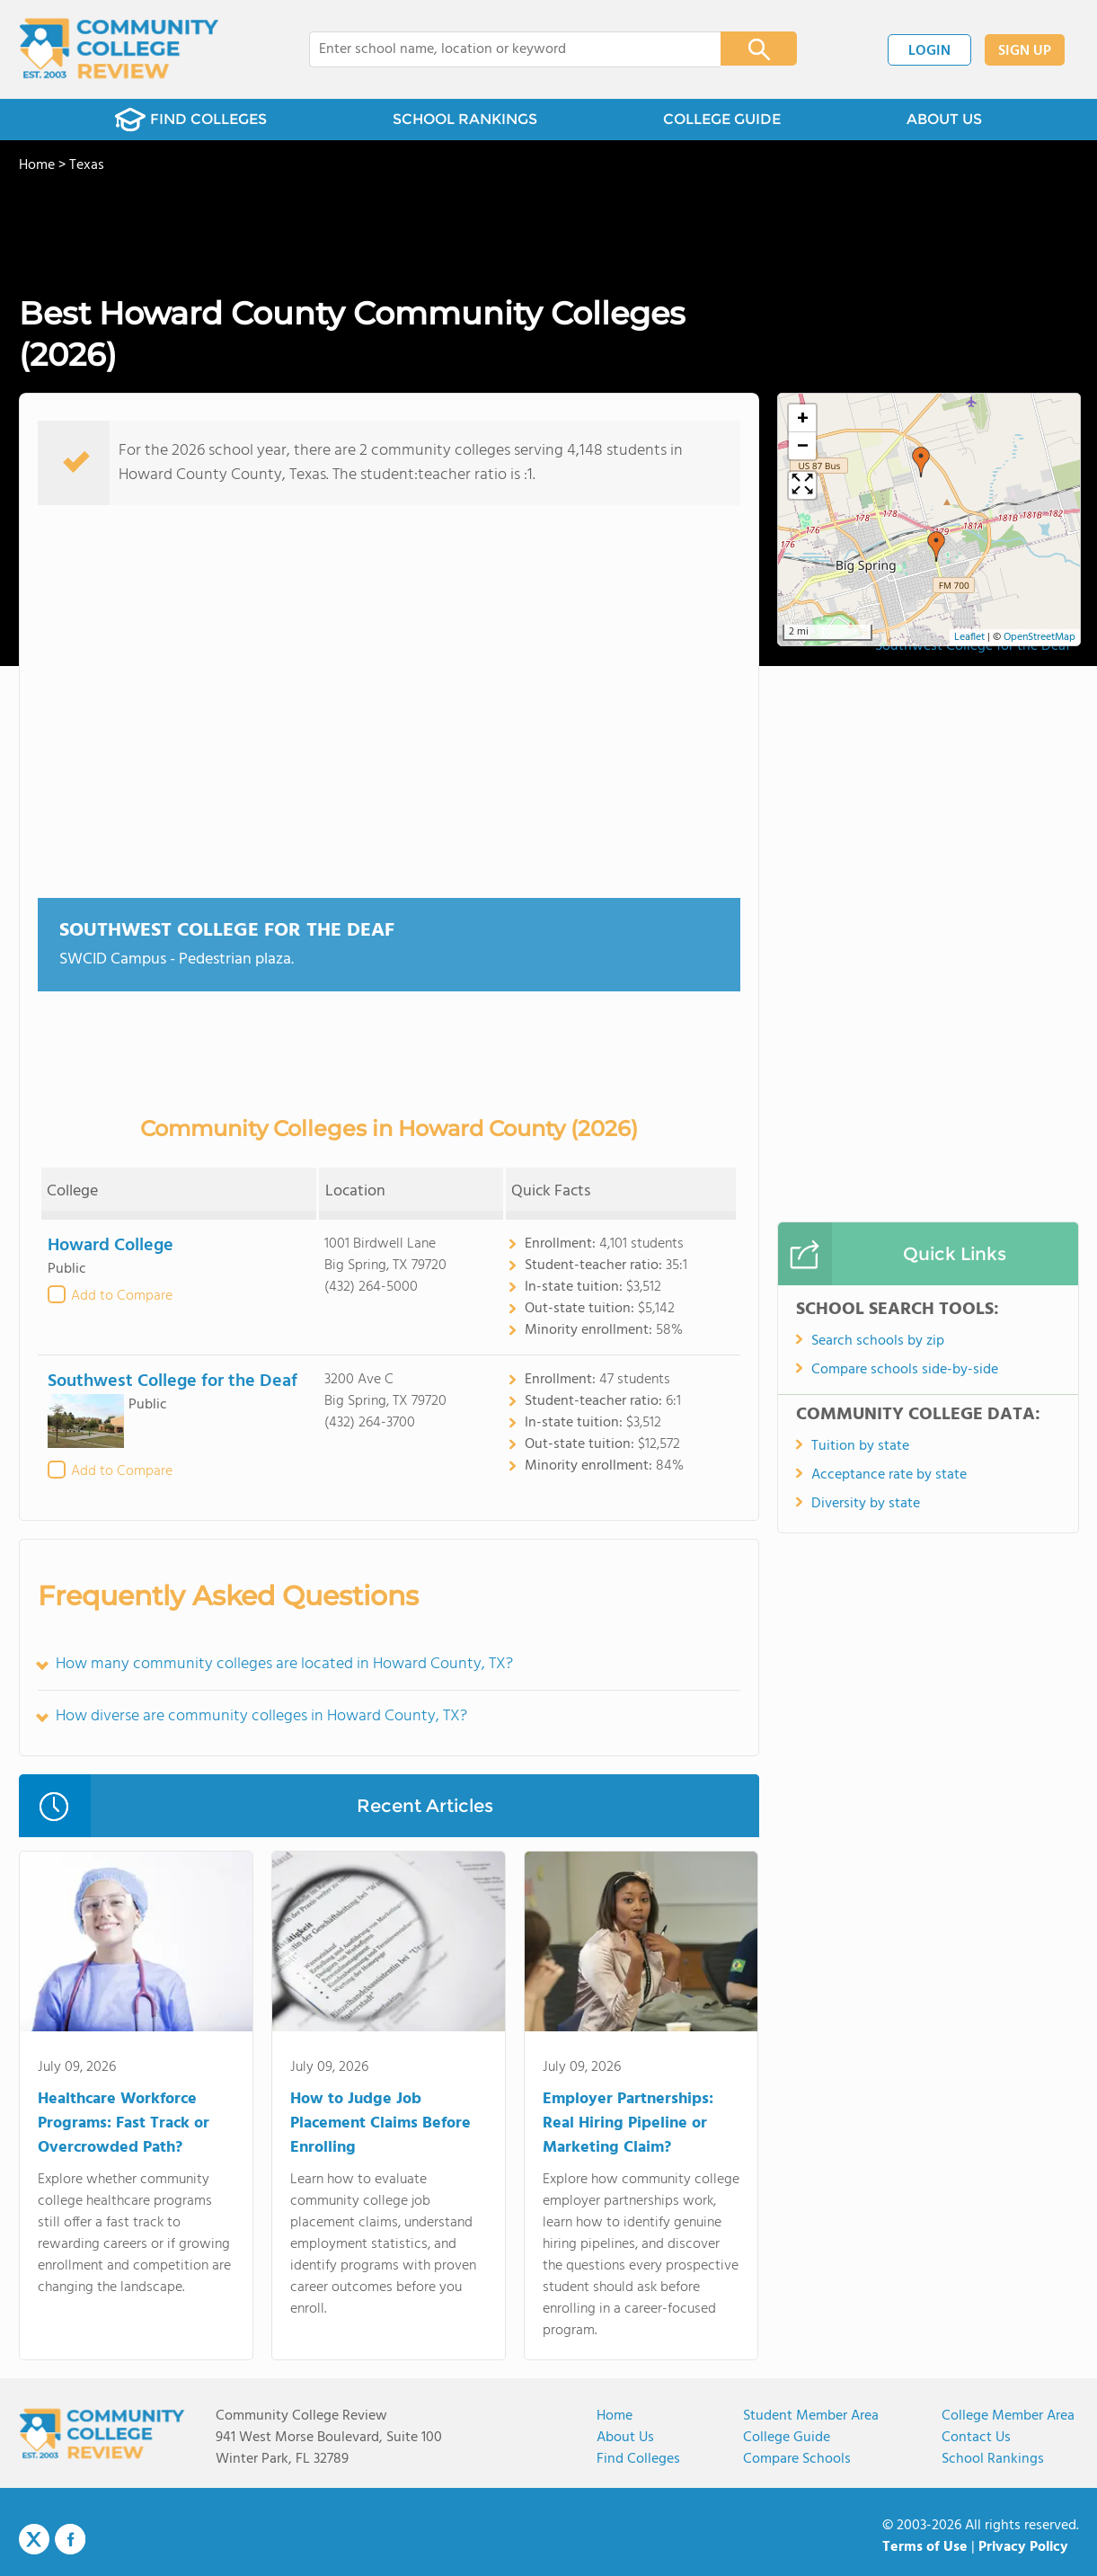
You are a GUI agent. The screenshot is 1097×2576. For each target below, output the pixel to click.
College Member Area (1008, 2416)
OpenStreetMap (1039, 637)
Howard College (110, 1245)
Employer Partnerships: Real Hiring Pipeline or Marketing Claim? (628, 2123)
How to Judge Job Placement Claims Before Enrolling (380, 2123)
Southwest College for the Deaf (226, 931)
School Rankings (993, 2459)
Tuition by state (860, 1446)
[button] (921, 462)
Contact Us (976, 2437)
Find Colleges (638, 2459)
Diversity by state (865, 1504)
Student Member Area (811, 2416)
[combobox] (502, 49)
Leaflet (969, 637)
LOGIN (929, 51)
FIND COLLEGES (191, 119)
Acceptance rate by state (889, 1475)
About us (625, 2437)
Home (615, 2416)
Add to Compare (122, 1296)
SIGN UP (1024, 51)
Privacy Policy (1023, 2547)
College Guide (786, 2437)
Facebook (70, 2539)
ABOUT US (944, 119)
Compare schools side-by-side (904, 1370)
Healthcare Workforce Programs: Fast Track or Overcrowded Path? (123, 2123)
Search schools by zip (877, 1341)
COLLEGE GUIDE (722, 119)
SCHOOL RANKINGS (465, 119)
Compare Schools (797, 2459)
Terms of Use (925, 2547)
